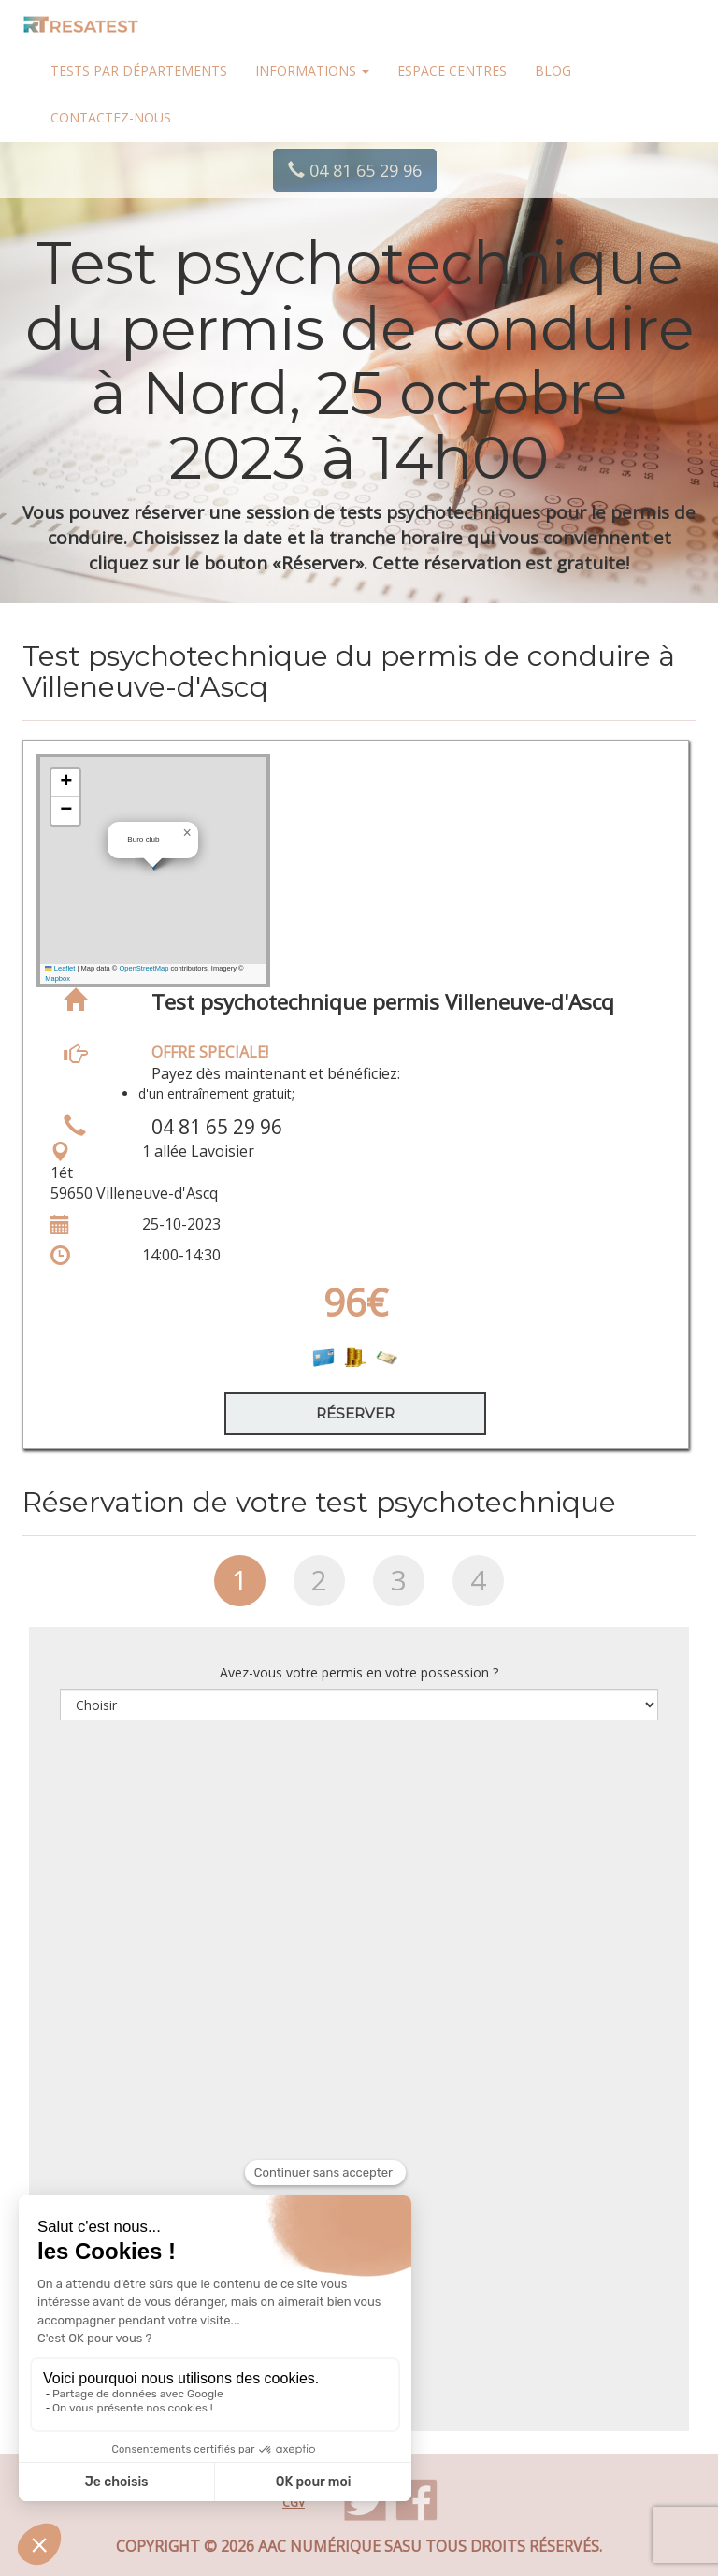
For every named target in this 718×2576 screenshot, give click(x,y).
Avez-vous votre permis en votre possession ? (359, 1672)
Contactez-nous (110, 117)
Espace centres (452, 70)
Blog (553, 70)
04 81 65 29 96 (355, 170)
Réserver (355, 1413)
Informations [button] (312, 70)
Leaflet (60, 968)
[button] (187, 833)
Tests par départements (138, 70)
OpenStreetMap (143, 968)
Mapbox (57, 978)
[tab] (240, 1587)
